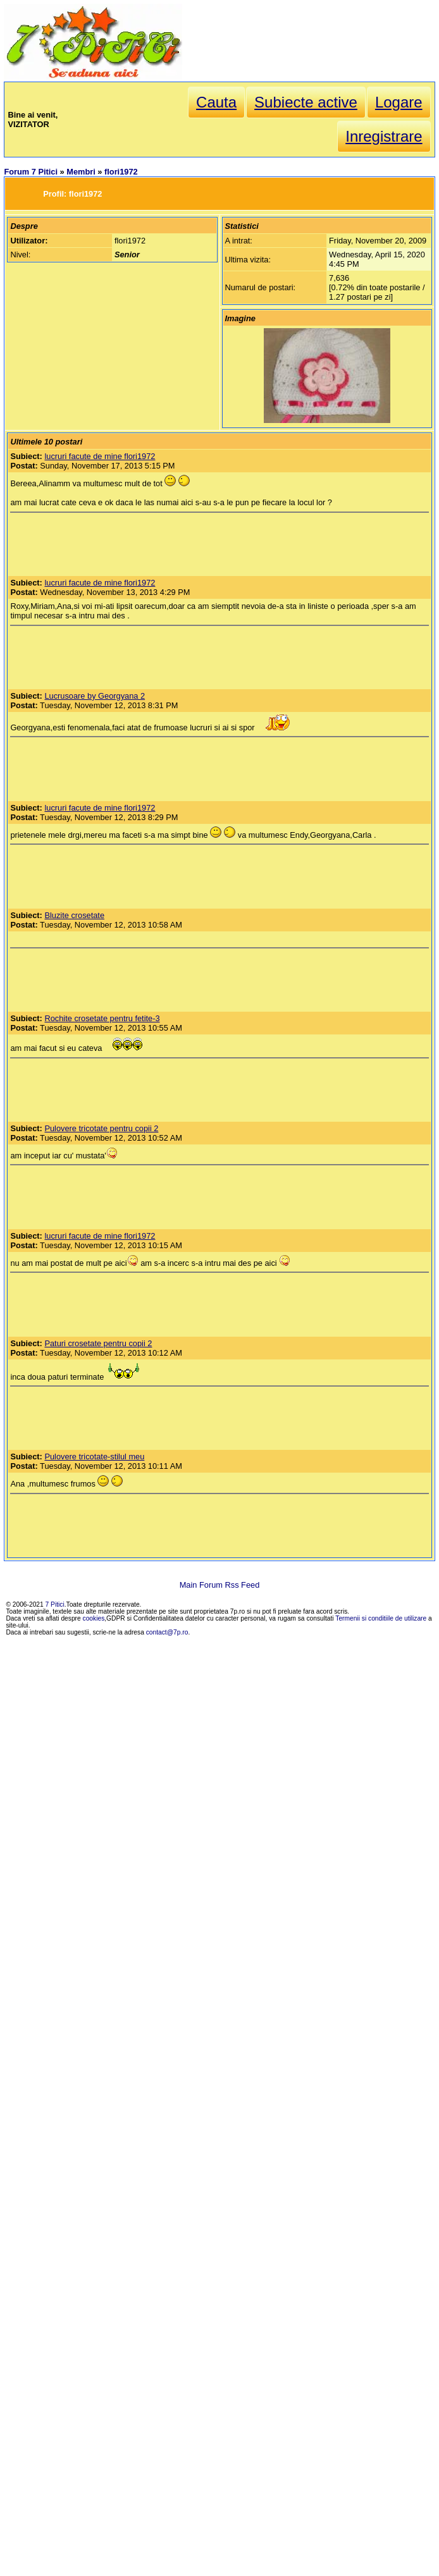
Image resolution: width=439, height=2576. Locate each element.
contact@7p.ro (167, 1632)
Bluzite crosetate (74, 915)
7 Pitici (55, 1604)
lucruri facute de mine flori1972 (99, 456)
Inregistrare (383, 136)
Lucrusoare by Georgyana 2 (94, 696)
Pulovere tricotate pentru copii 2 (101, 1128)
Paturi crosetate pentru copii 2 (98, 1343)
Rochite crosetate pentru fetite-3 (101, 1018)
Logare (399, 102)
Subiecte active (305, 102)
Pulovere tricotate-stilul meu (94, 1456)
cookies (94, 1618)
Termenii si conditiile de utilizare (380, 1618)
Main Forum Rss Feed (220, 1585)
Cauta (216, 102)
